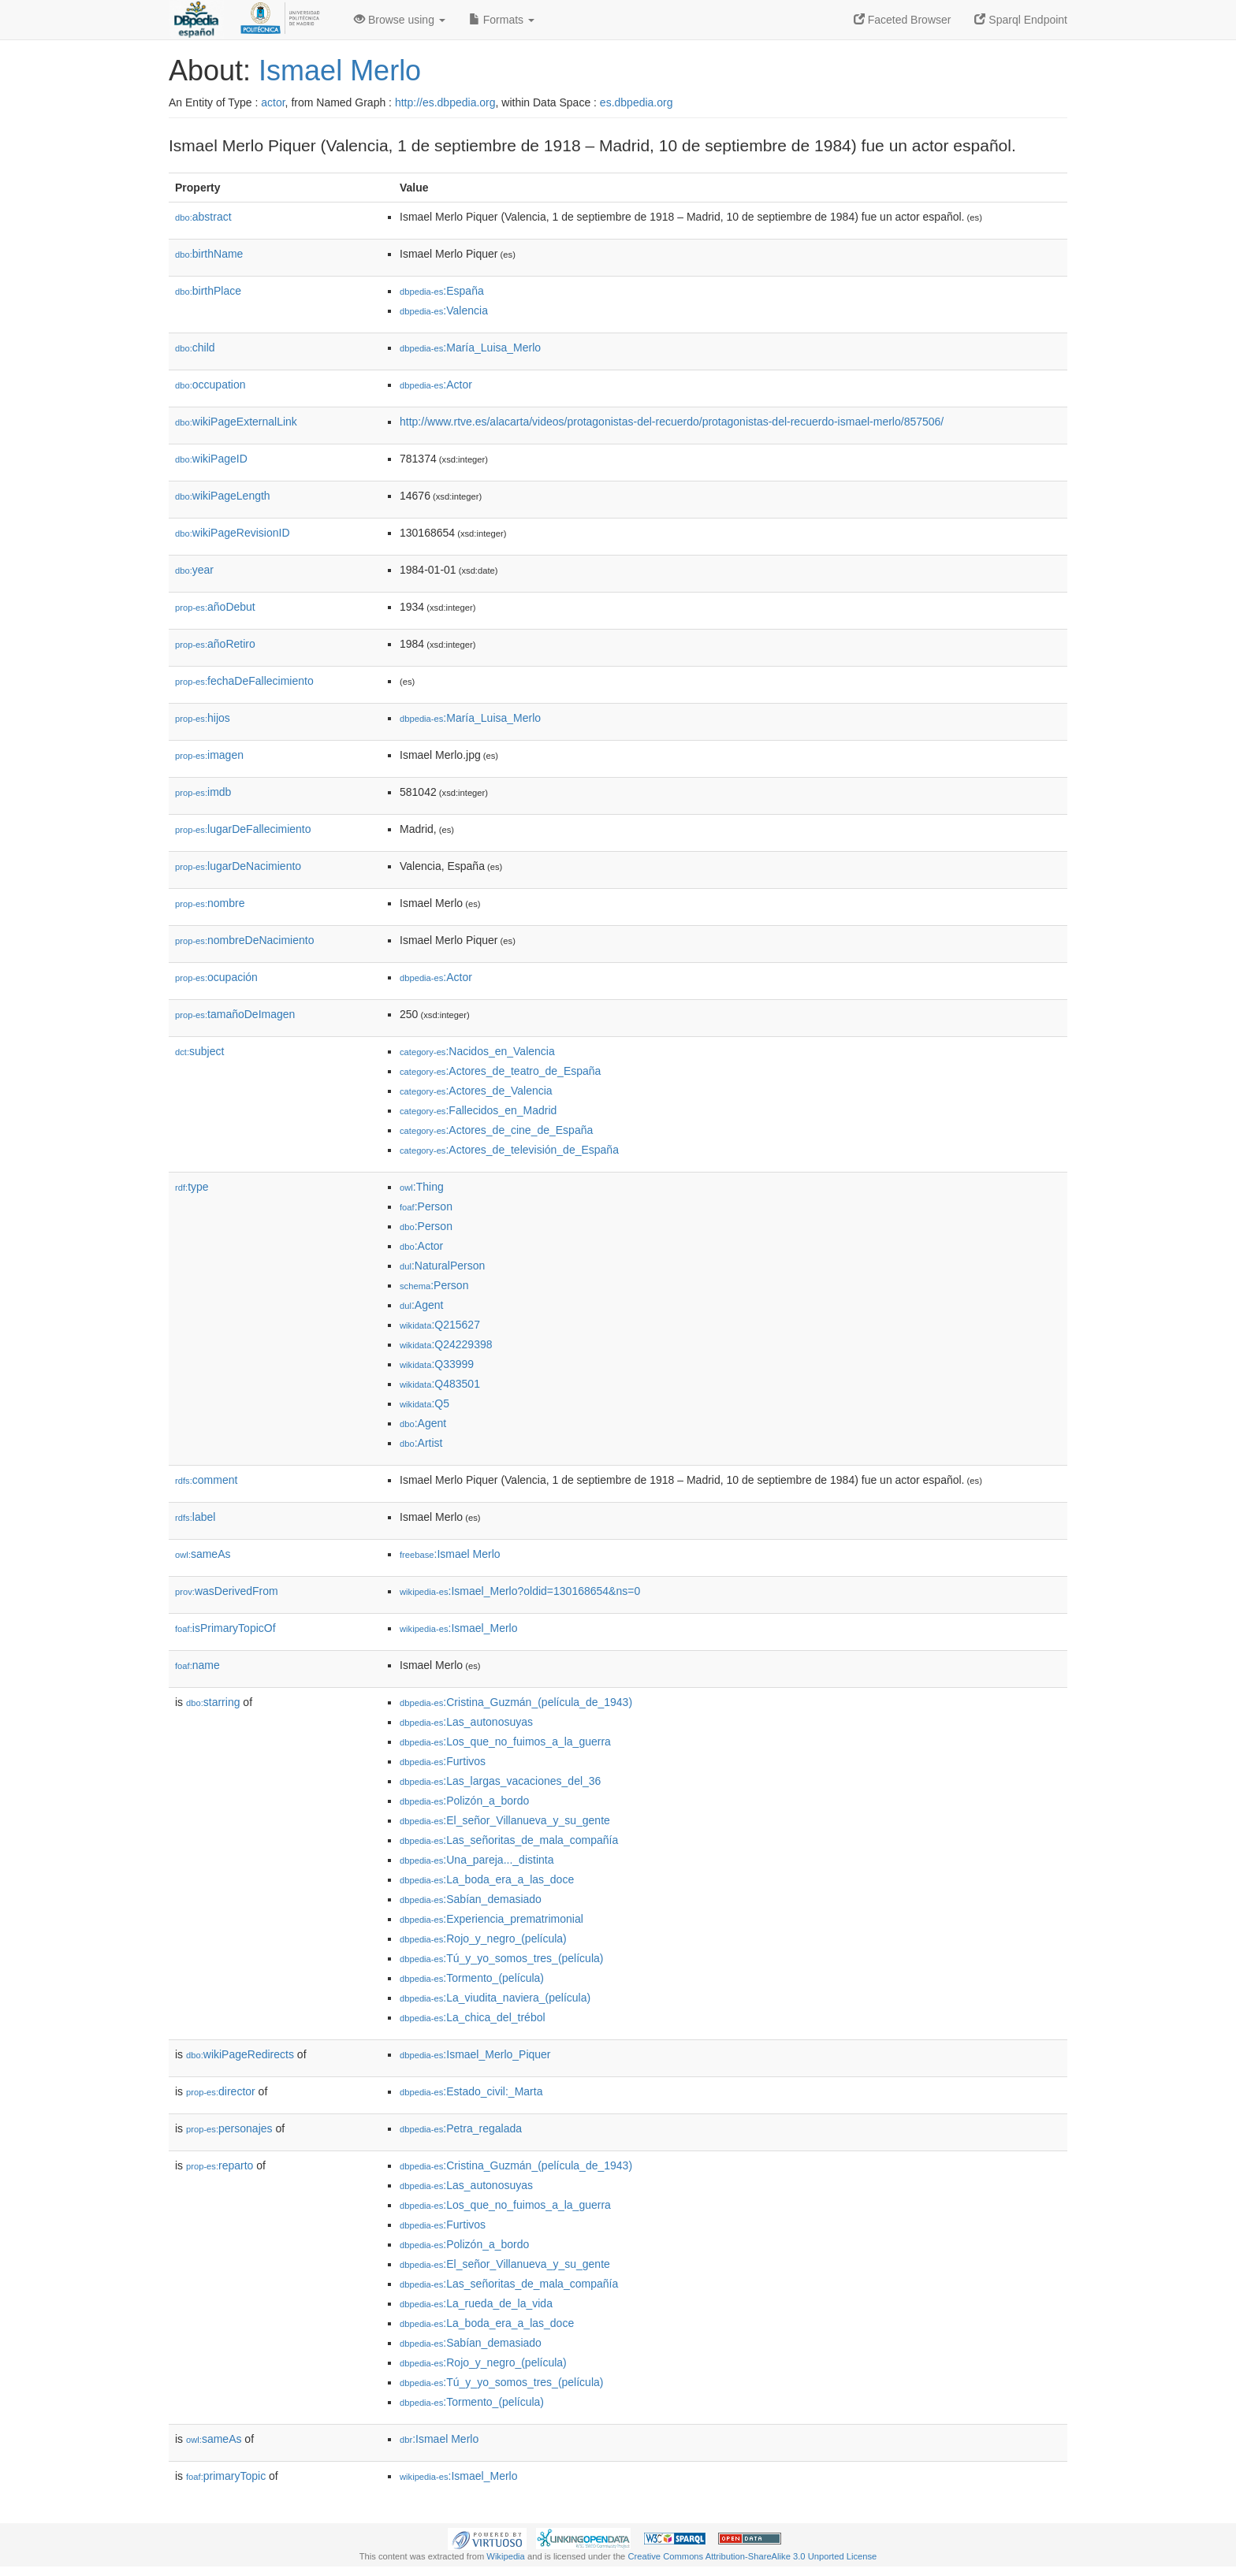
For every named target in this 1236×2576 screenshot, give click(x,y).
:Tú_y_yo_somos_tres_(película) (501, 1958)
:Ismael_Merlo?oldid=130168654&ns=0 (520, 1591)
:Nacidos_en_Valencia (477, 1051)
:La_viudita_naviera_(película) (495, 1997)
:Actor (436, 384)
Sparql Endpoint (1020, 19)
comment (206, 1480)
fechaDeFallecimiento (244, 681)
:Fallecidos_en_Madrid (478, 1110)
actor (273, 102)
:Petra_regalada (461, 2128)
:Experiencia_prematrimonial (491, 1918)
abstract (203, 216)
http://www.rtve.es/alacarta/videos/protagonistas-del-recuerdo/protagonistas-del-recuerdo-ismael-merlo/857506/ (672, 421)
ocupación (216, 977)
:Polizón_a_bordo (464, 1800)
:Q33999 (437, 1364)
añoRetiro (215, 643)
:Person (426, 1206)
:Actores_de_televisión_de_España (509, 1149)
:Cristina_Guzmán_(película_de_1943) (516, 1702)
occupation (210, 384)
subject (199, 1051)
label (195, 1517)
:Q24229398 (446, 1344)
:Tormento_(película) (472, 1978)
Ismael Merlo (340, 70)
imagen (209, 755)
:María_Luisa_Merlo (470, 347)
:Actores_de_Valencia (476, 1090)
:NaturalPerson (442, 1265)
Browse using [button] (399, 19)
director (220, 2091)
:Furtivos (443, 1761)
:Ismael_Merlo (458, 1628)
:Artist (421, 1443)
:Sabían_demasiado (471, 1899)
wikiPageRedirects (240, 2054)
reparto (219, 2165)
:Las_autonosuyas (466, 1721)
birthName (209, 253)
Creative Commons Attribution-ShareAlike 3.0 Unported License (752, 2556)
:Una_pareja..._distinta (476, 1859)
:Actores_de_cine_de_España (496, 1130)
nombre (210, 903)
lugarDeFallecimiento (243, 829)
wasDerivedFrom (226, 1591)
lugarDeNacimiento (238, 866)
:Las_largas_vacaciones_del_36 (500, 1781)
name (197, 1665)
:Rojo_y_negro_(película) (483, 1938)
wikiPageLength (222, 495)
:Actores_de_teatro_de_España (500, 1071)
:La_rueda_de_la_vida (476, 2303)
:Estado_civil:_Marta (471, 2091)
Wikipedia (505, 2556)
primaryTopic (226, 2476)
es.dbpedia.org (636, 102)
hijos (202, 718)
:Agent (421, 1305)
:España (442, 290)
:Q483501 (440, 1383)
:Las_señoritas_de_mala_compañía (509, 1840)
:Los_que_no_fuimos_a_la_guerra (505, 1741)
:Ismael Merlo (450, 1554)
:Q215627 (440, 1324)
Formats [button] (501, 19)
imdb (203, 792)
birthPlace (208, 290)
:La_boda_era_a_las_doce (487, 1879)
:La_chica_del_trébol (472, 2017)
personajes (229, 2128)
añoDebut (215, 606)
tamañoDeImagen (235, 1014)
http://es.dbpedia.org (445, 102)
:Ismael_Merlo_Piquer (475, 2054)
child (195, 347)
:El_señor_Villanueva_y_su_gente (505, 1820)
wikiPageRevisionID (232, 532)
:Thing (422, 1186)
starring (213, 1702)
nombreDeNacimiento (244, 940)
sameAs (202, 1554)
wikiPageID (211, 458)
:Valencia (444, 310)
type (192, 1186)
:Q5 (424, 1403)
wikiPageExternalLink (236, 421)
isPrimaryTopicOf (225, 1628)
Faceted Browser (902, 19)
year (194, 569)
